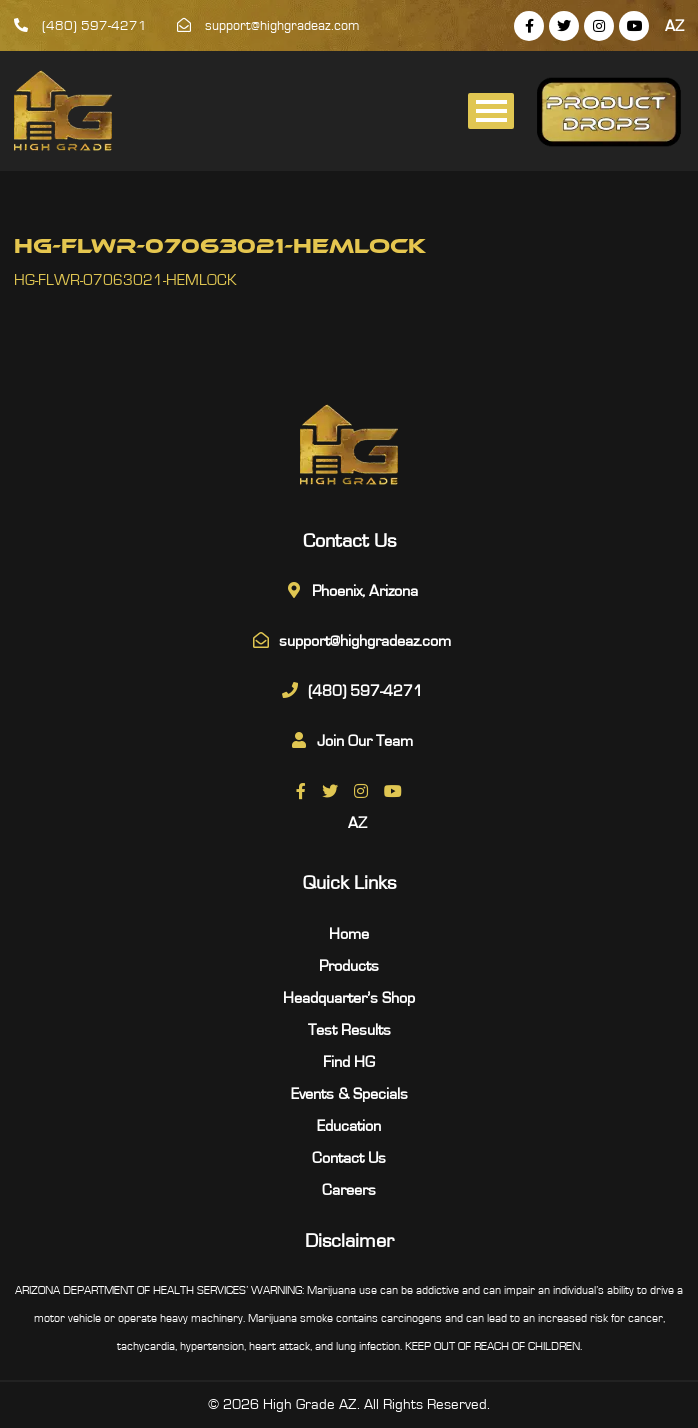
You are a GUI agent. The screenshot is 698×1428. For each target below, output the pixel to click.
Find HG (349, 1062)
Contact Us (349, 1158)
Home (349, 934)
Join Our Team (365, 741)
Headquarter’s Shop (349, 998)
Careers (349, 1190)
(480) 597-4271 (80, 26)
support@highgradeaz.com (268, 26)
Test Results (349, 1030)
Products (349, 966)
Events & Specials (349, 1094)
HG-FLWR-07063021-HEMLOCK (125, 280)
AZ (674, 26)
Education (349, 1126)
